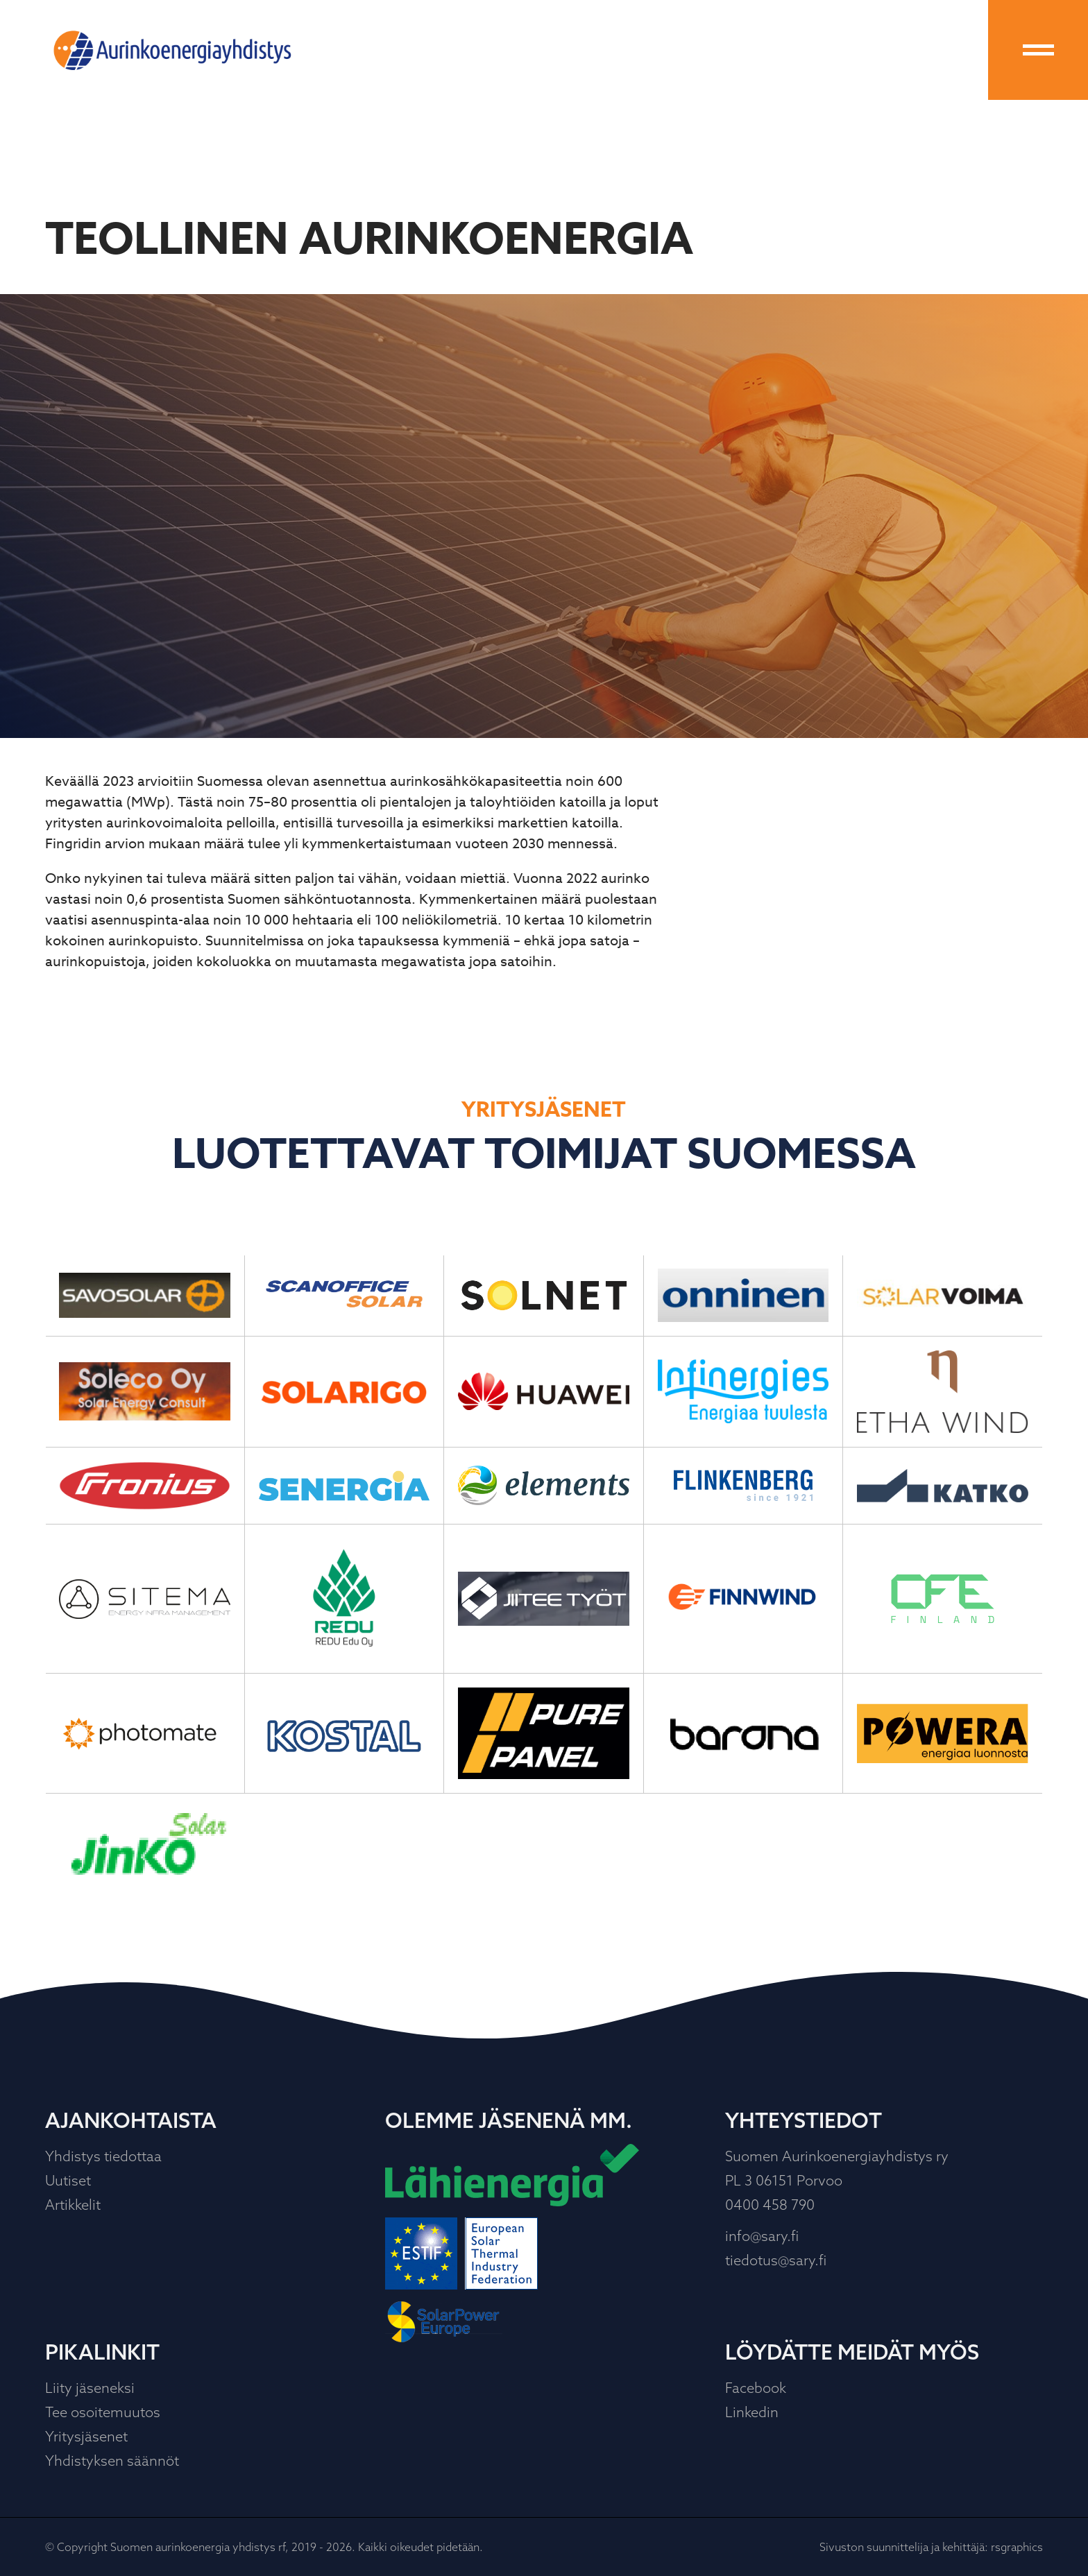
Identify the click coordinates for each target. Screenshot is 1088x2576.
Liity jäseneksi (90, 2387)
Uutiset (68, 2180)
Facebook (755, 2387)
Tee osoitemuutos (102, 2412)
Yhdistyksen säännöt (112, 2460)
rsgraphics (1017, 2547)
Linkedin (752, 2412)
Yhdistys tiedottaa (103, 2156)
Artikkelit (73, 2204)
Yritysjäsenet (86, 2436)
